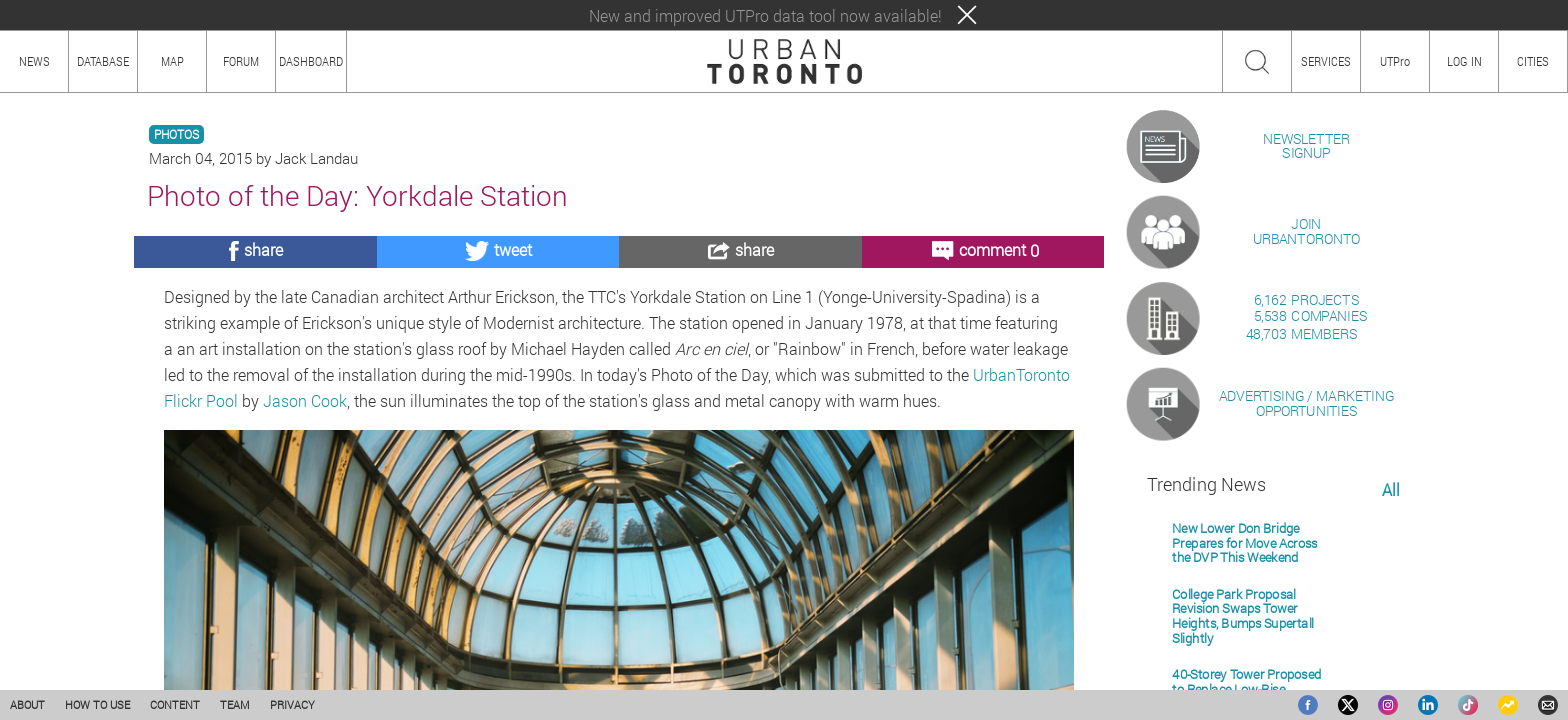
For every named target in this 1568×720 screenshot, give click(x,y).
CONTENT (175, 704)
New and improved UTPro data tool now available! (765, 15)
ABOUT (27, 704)
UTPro (1395, 61)
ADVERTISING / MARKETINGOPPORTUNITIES (1306, 633)
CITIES (1533, 61)
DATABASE (103, 61)
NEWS (34, 61)
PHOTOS (176, 134)
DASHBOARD (311, 61)
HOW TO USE (97, 704)
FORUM (241, 61)
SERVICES (1326, 61)
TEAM (235, 704)
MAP (172, 61)
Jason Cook (305, 400)
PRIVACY (292, 704)
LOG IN (1464, 61)
